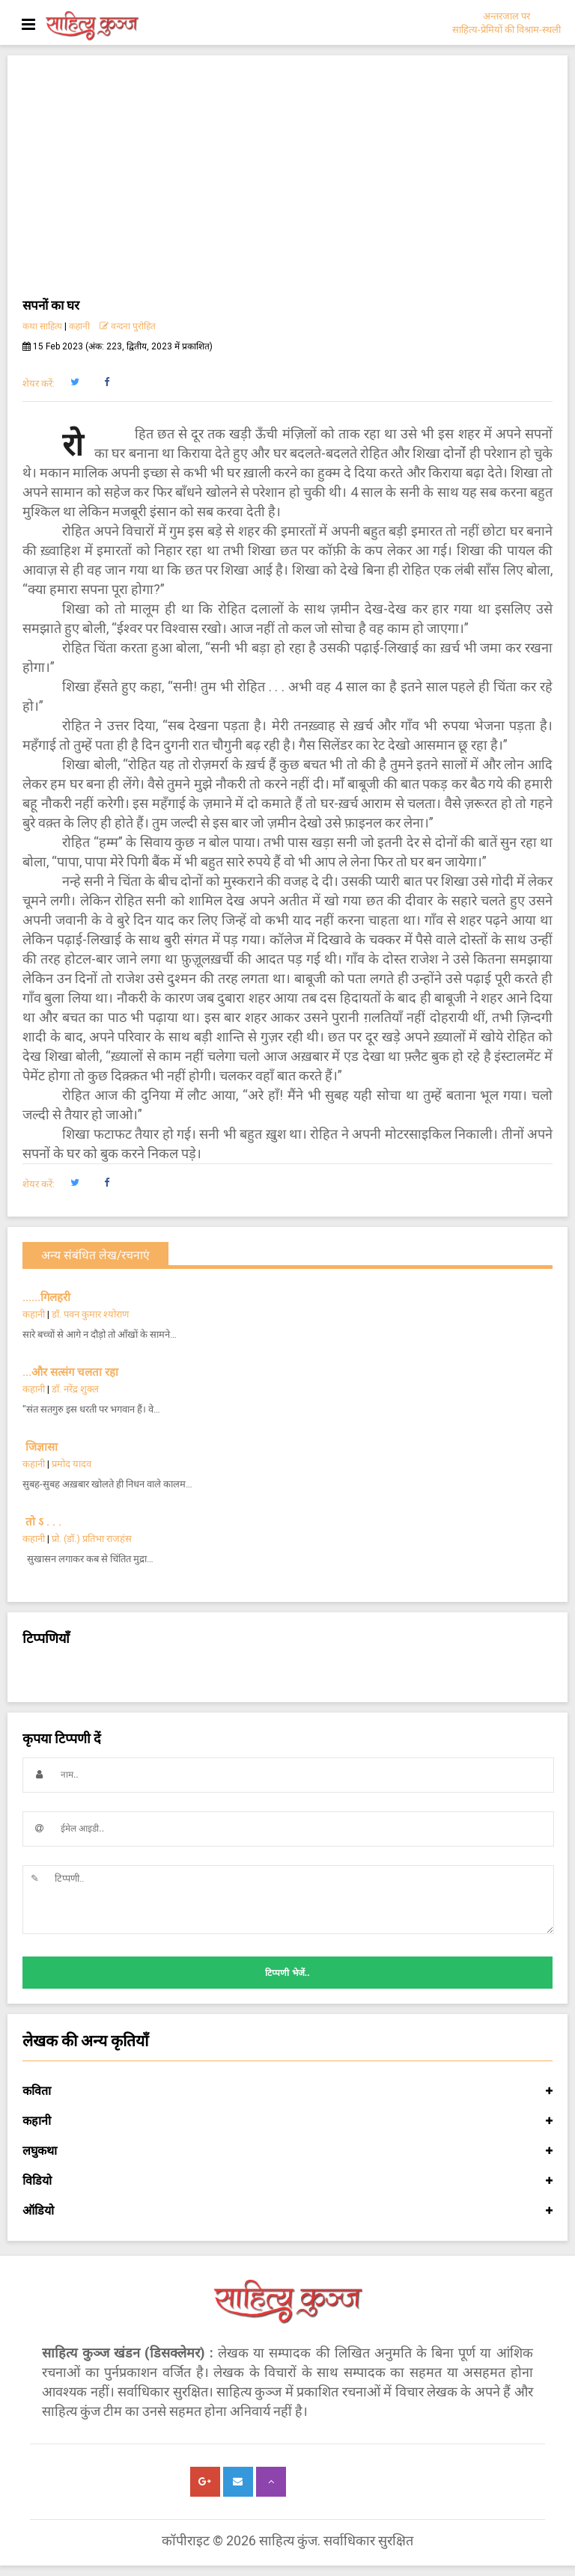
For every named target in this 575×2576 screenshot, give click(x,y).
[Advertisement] (287, 182)
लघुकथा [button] (287, 2151)
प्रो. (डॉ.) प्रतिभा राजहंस (92, 1538)
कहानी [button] (287, 2121)
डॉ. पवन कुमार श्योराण (90, 1314)
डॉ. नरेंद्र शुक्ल (75, 1389)
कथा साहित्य (42, 326)
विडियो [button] (287, 2181)
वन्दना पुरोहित (128, 326)
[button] (74, 382)
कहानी (79, 326)
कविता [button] (287, 2091)
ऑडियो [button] (287, 2211)
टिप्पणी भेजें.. (287, 1973)
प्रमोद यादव (71, 1463)
